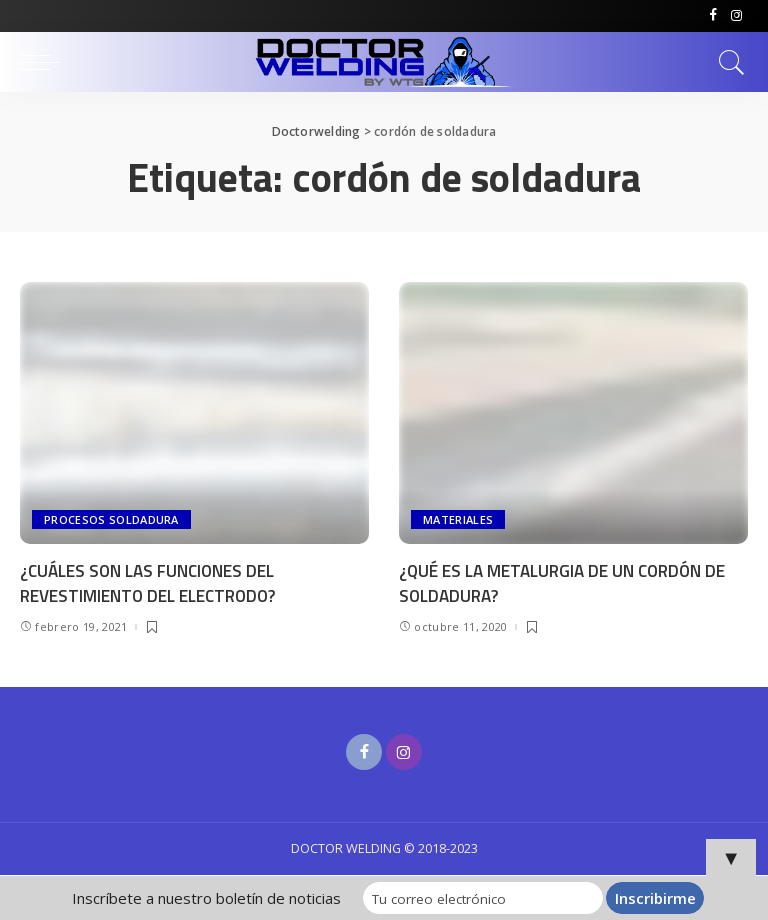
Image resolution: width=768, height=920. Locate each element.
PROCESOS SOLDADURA (111, 519)
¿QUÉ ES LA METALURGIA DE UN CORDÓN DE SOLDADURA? (562, 583)
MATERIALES (458, 519)
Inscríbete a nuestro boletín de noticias (206, 898)
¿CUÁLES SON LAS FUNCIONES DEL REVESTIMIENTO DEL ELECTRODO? (147, 583)
